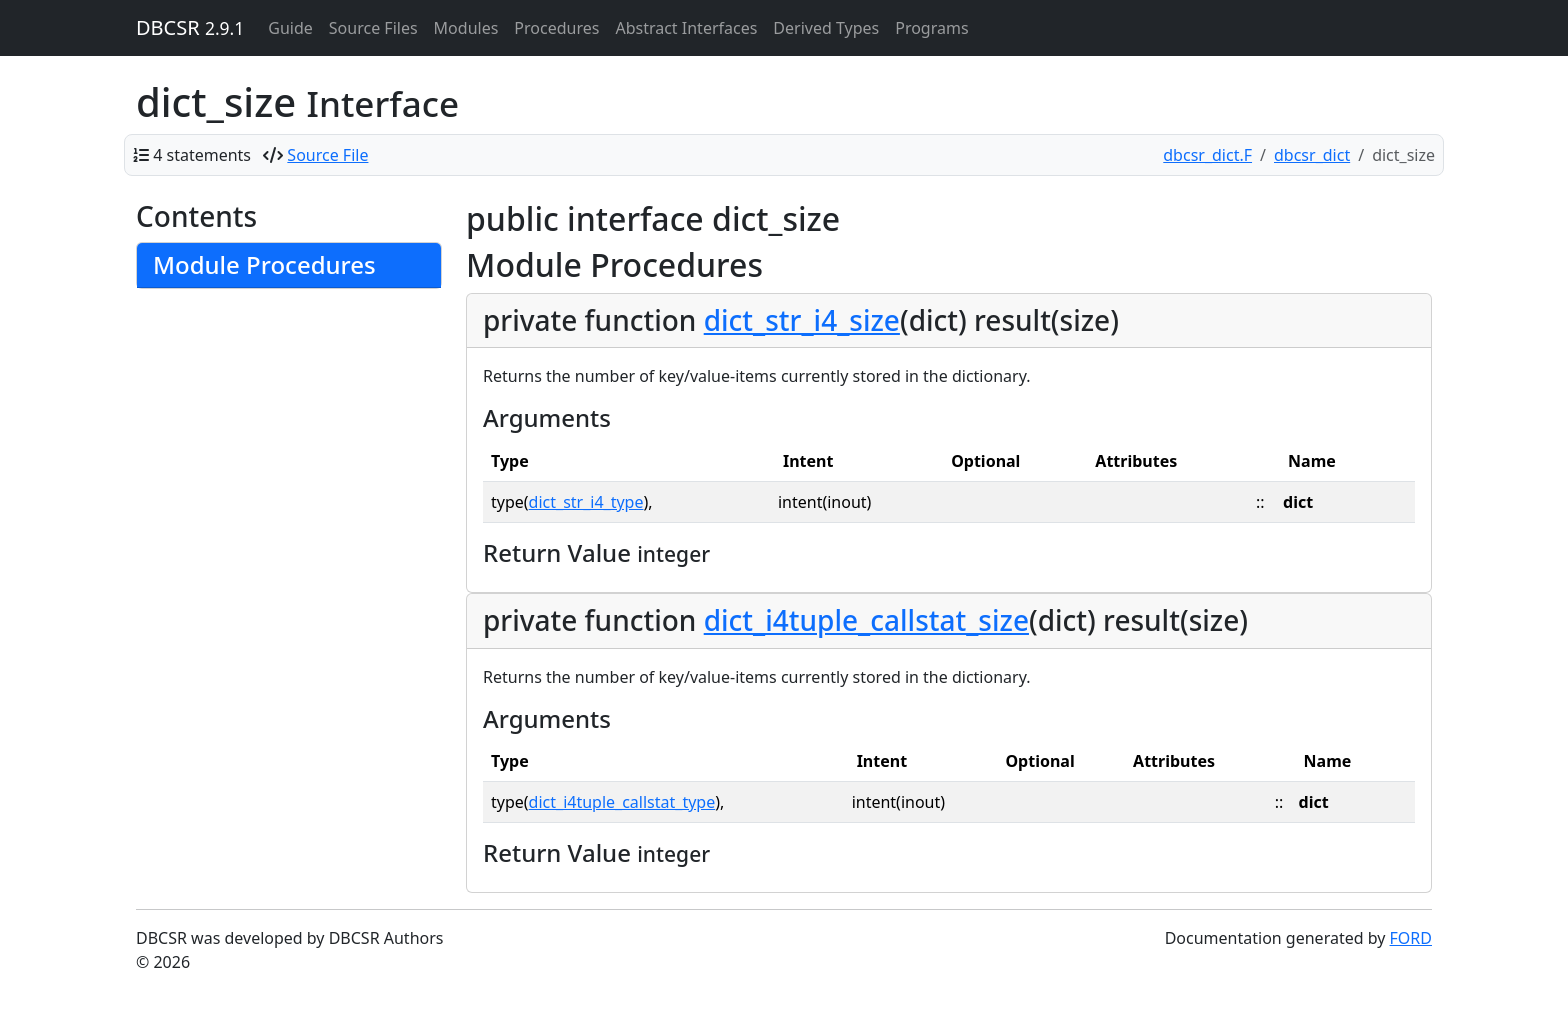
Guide (290, 28)
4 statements (202, 155)
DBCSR (190, 27)
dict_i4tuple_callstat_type (622, 802)
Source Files (373, 28)
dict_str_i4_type (586, 502)
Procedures (556, 28)
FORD (1411, 938)
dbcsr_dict (1312, 155)
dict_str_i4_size (802, 320)
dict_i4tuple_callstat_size (866, 620)
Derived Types (826, 28)
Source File (327, 155)
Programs (931, 28)
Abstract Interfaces (686, 28)
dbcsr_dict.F (1207, 155)
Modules (466, 28)
